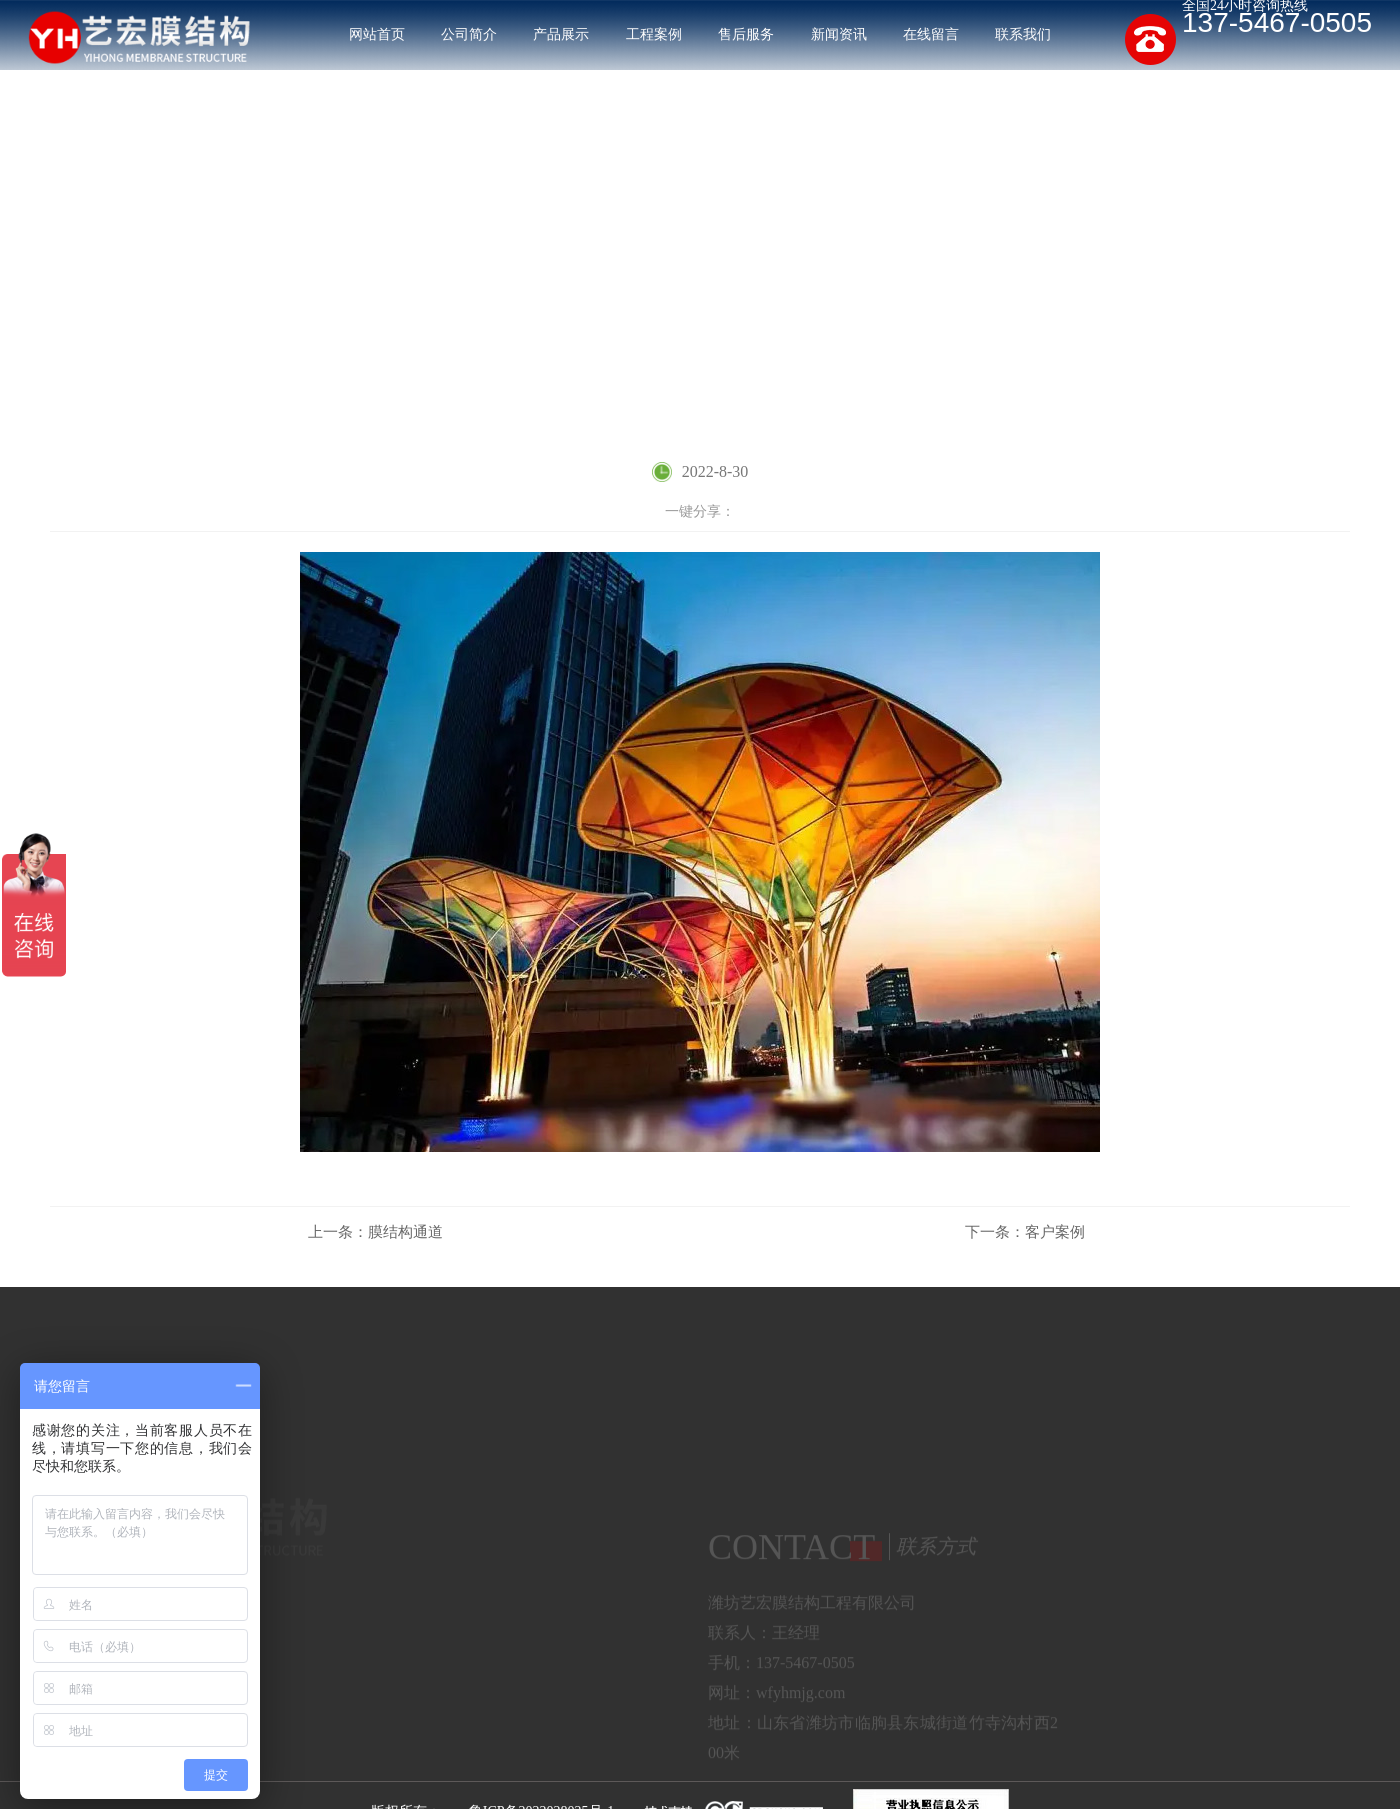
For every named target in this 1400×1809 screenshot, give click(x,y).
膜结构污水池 (418, 1632)
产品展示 (561, 34)
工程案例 (654, 34)
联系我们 (1023, 34)
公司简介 (469, 34)
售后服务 (746, 34)
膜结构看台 (410, 1666)
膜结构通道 (375, 1232)
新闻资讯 (839, 34)
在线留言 (931, 34)
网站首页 (377, 34)
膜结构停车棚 (418, 1598)
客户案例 (1322, 318)
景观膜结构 (576, 1666)
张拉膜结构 (410, 1700)
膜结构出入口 (584, 1632)
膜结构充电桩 (584, 1598)
